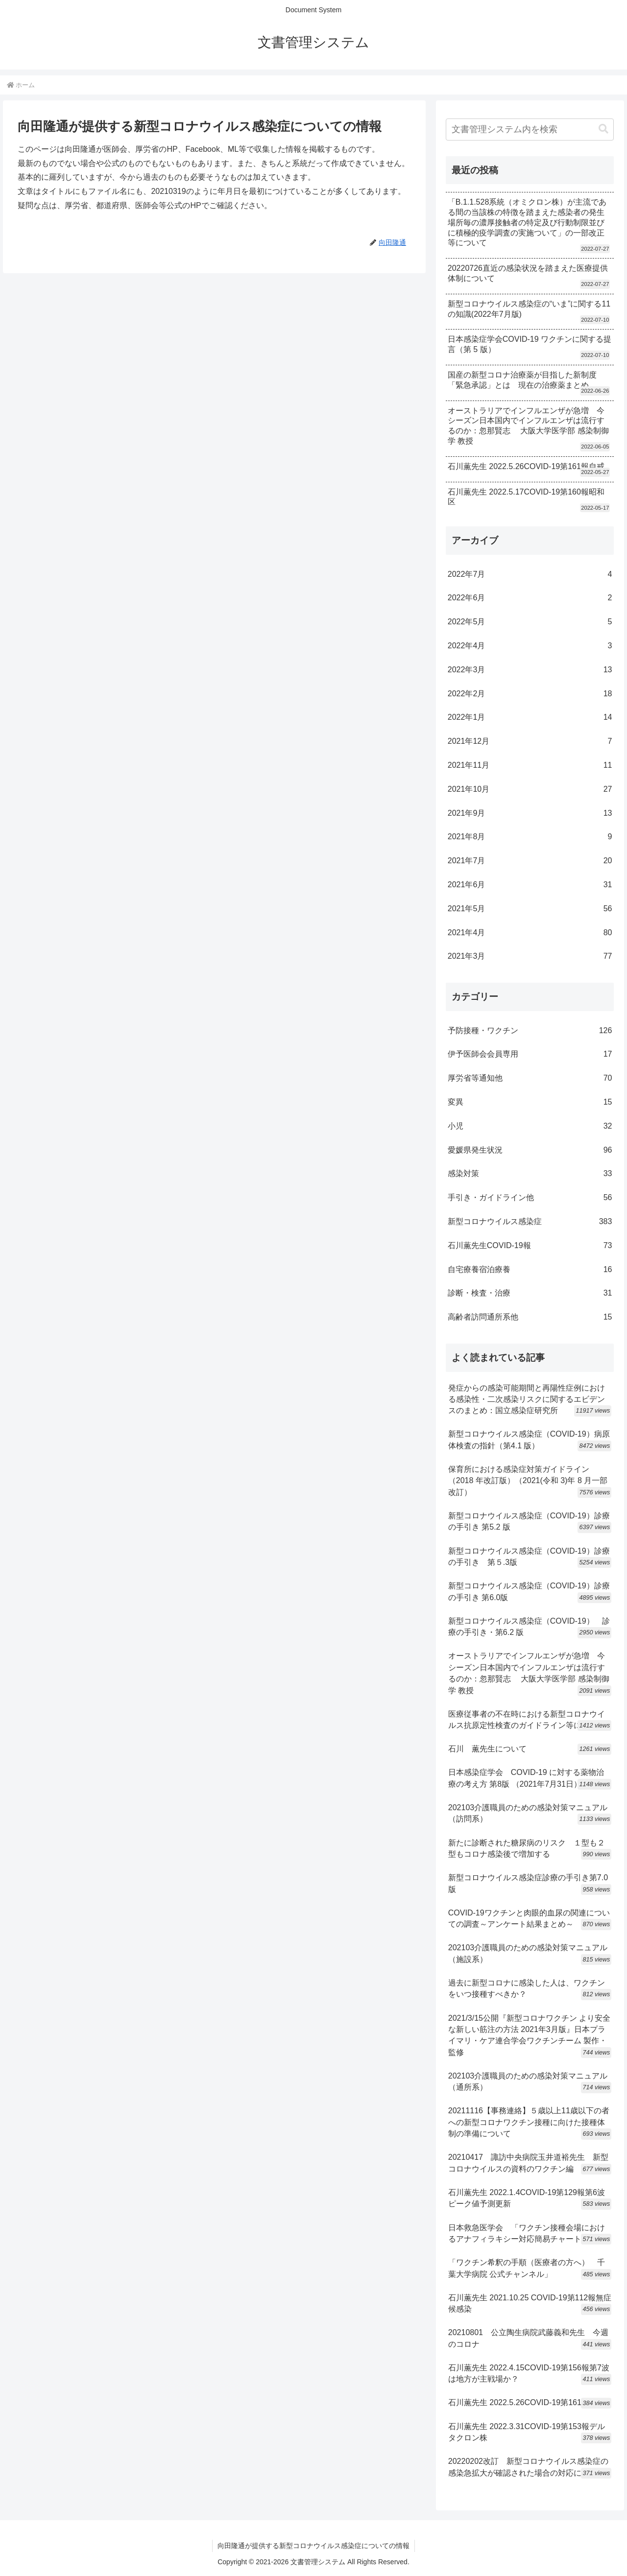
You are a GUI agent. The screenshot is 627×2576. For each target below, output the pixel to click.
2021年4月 (530, 933)
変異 (530, 1102)
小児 (530, 1126)
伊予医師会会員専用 (530, 1054)
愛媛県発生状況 (530, 1150)
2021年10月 (530, 789)
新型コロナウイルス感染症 (530, 1222)
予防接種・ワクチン (530, 1031)
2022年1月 (530, 717)
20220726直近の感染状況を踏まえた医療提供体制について (528, 273)
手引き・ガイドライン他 (530, 1198)
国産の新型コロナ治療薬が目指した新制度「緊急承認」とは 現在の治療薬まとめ (522, 380)
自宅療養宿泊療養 (530, 1270)
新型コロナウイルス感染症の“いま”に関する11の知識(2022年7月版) (529, 309)
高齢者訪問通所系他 (530, 1317)
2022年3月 (530, 670)
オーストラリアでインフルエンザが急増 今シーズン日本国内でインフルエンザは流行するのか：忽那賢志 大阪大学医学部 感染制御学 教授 (528, 425)
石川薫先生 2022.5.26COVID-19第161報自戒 (526, 466)
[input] (530, 129)
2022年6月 (530, 598)
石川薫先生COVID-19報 (530, 1246)
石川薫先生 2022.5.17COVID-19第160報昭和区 (526, 497)
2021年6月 (530, 885)
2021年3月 (530, 956)
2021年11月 (530, 765)
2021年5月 (530, 909)
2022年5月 (530, 622)
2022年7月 (530, 574)
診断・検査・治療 (530, 1293)
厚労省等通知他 (530, 1078)
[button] (603, 129)
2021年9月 (530, 813)
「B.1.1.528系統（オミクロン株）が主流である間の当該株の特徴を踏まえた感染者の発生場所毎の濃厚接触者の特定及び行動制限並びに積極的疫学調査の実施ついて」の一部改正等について (527, 222)
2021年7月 (530, 861)
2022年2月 (530, 694)
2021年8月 (530, 837)
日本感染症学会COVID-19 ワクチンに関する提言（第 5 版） (529, 344)
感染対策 (530, 1174)
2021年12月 (530, 741)
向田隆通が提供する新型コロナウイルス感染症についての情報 (313, 2546)
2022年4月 (530, 646)
